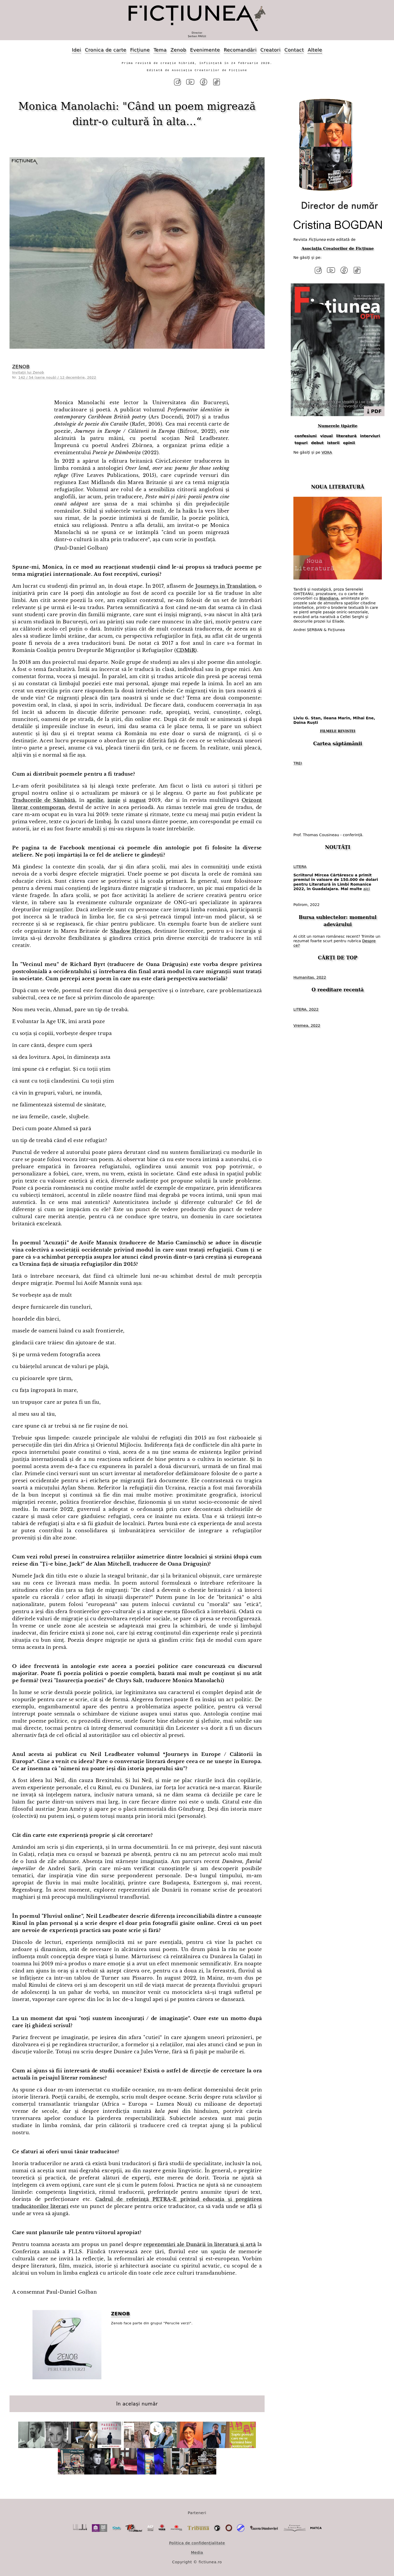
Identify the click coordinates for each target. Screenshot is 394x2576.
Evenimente (205, 50)
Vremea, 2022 (306, 1024)
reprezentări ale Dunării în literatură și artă (199, 2244)
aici (366, 887)
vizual (326, 435)
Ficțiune (140, 50)
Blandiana (328, 597)
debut (317, 441)
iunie (113, 800)
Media (197, 2552)
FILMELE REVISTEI (337, 730)
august (137, 800)
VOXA (327, 451)
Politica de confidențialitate (197, 2542)
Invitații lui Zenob (28, 372)
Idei (76, 50)
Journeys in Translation (225, 585)
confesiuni (305, 435)
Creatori (270, 50)
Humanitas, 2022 (309, 976)
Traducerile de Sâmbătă (43, 800)
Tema (160, 50)
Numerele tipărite (337, 424)
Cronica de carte (105, 50)
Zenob (178, 50)
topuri (300, 441)
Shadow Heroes (130, 930)
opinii (349, 441)
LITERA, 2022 (305, 1008)
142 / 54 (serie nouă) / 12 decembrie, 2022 (57, 377)
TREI (297, 762)
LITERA (299, 865)
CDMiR (185, 650)
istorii (333, 441)
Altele (315, 50)
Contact (294, 50)
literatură (346, 435)
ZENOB (21, 366)
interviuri (370, 435)
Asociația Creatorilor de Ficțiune (337, 248)
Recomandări (240, 50)
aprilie (95, 800)
